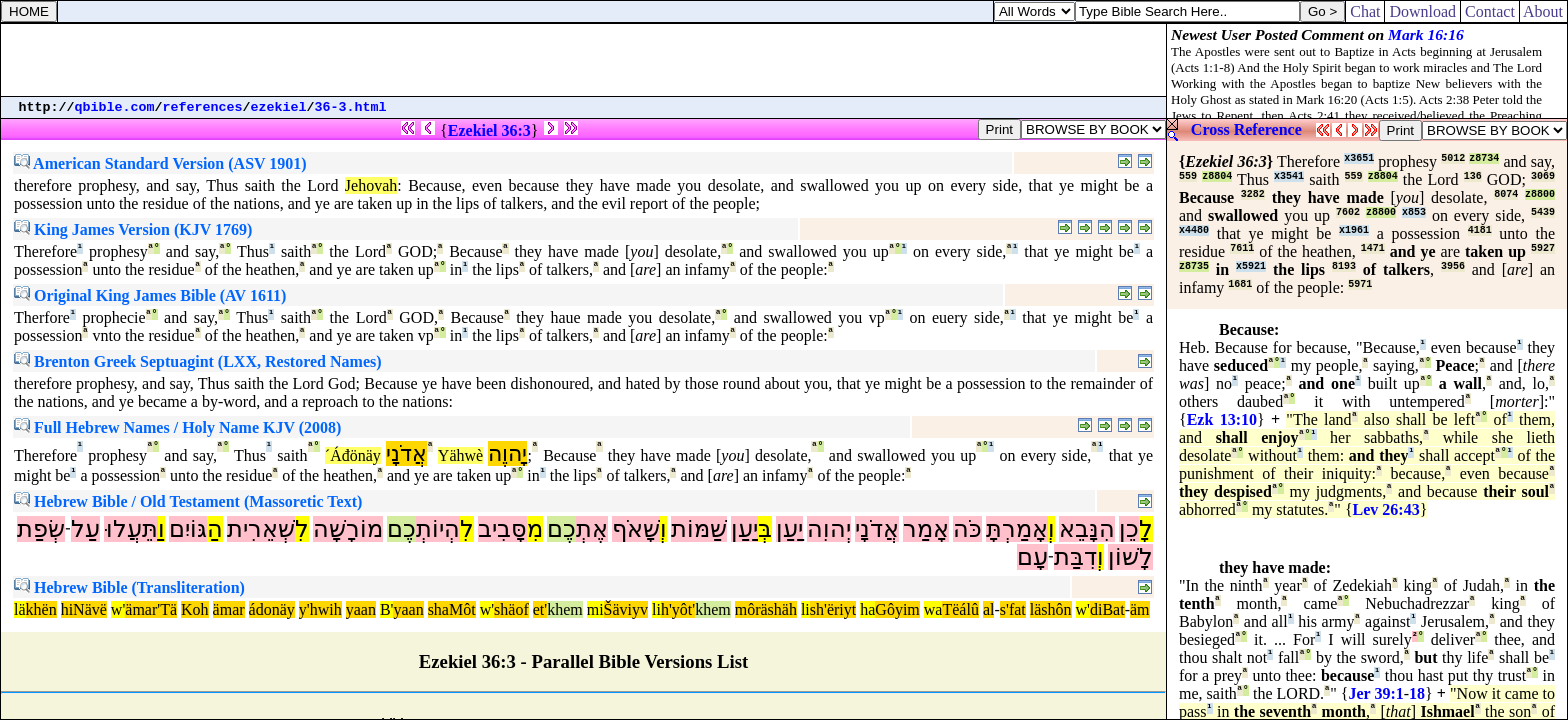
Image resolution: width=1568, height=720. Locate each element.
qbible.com (115, 107)
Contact (1490, 11)
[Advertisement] (584, 60)
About (1543, 11)
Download (1422, 11)
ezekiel (279, 107)
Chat (1365, 11)
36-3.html (351, 107)
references (203, 107)
